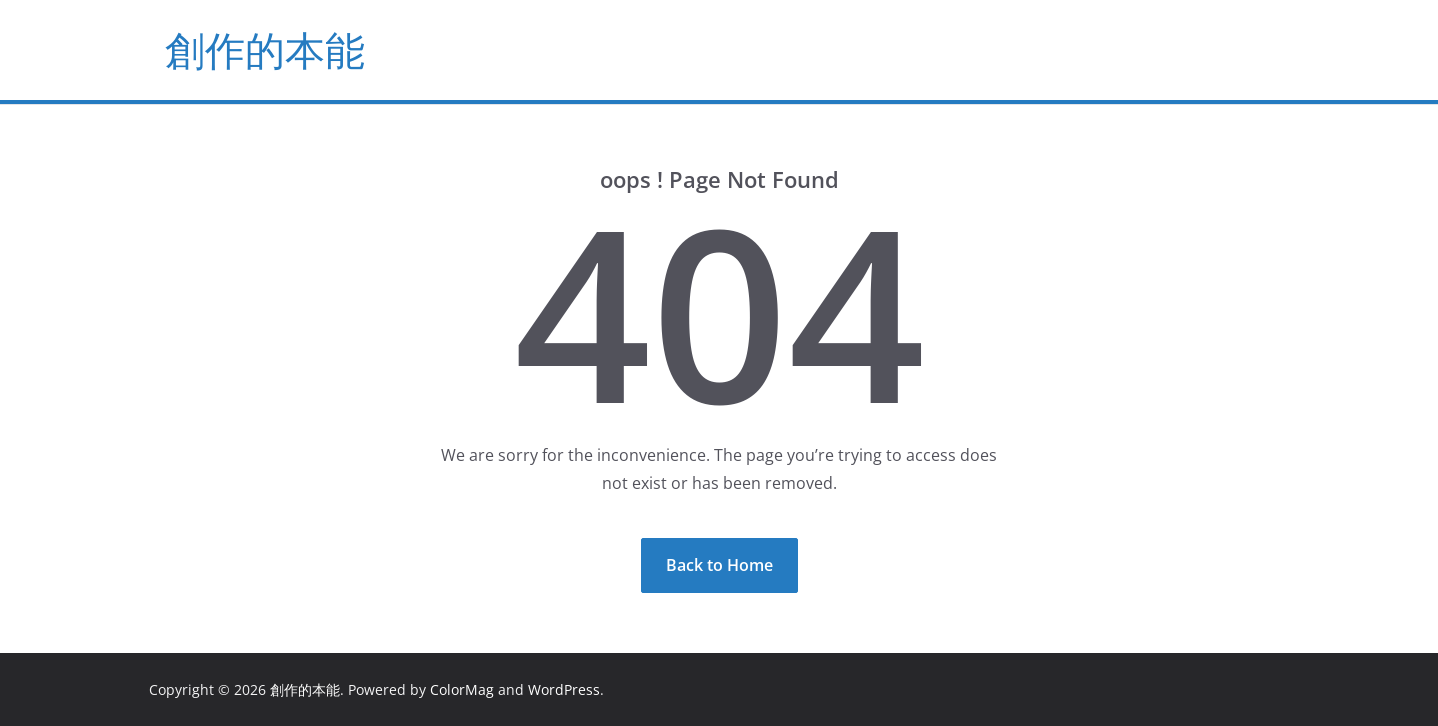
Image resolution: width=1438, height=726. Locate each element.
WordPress (564, 689)
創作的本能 (265, 49)
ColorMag (462, 689)
